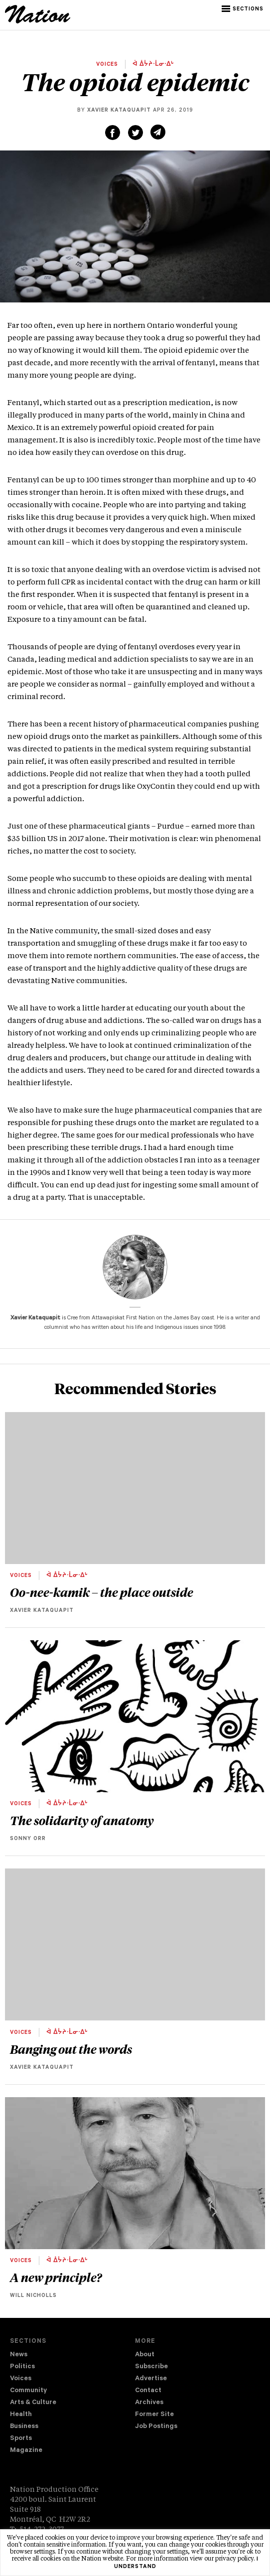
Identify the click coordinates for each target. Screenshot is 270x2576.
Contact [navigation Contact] (148, 2391)
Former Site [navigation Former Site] (154, 2415)
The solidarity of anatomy (82, 1820)
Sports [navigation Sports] (21, 2438)
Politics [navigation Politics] (22, 2367)
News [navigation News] (18, 2355)
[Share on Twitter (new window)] (135, 133)
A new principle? (56, 2277)
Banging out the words (71, 2049)
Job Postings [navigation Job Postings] (156, 2427)
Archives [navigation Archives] (149, 2403)
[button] (243, 8)
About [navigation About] (144, 2355)
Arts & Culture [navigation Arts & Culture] (33, 2403)
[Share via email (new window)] (157, 132)
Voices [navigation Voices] (20, 2379)
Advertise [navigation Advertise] (151, 2379)
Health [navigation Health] (21, 2415)
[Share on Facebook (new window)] (113, 133)
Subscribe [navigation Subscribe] (151, 2367)
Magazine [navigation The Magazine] (26, 2450)
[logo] (37, 21)
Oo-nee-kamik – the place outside (101, 1592)
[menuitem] (72, 2355)
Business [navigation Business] (24, 2427)
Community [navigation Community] (28, 2391)
